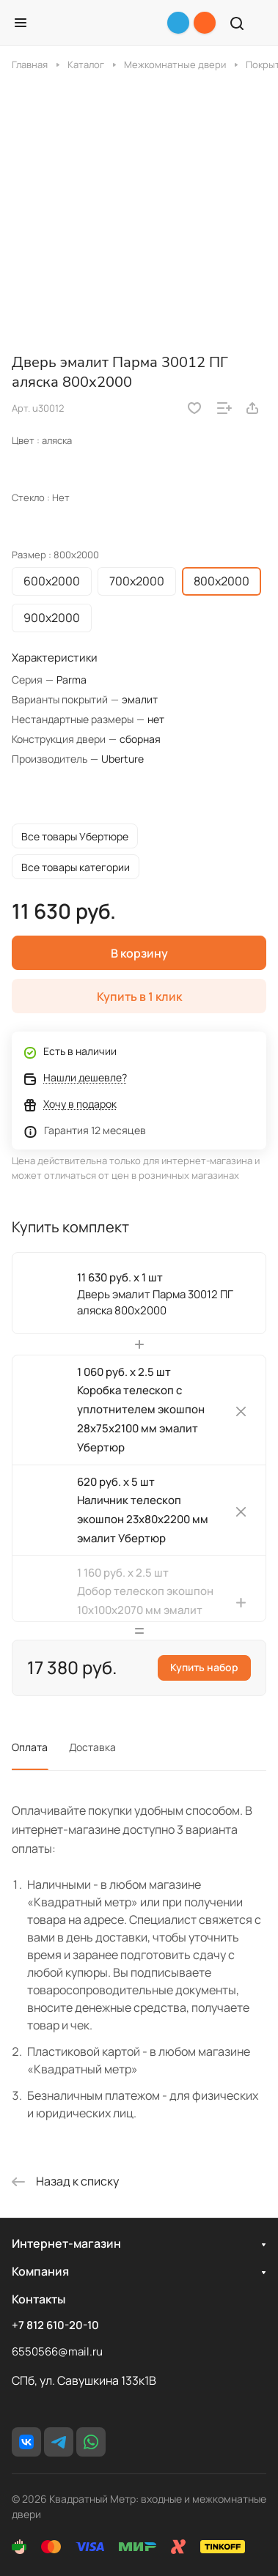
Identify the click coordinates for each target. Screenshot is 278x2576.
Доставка (92, 1747)
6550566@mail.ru (57, 2351)
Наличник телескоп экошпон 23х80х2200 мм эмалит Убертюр (142, 1519)
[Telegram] (178, 23)
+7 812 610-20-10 (55, 2325)
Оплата (30, 1747)
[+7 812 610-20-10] (205, 23)
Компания (40, 2271)
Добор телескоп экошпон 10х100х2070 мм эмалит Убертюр (145, 1610)
